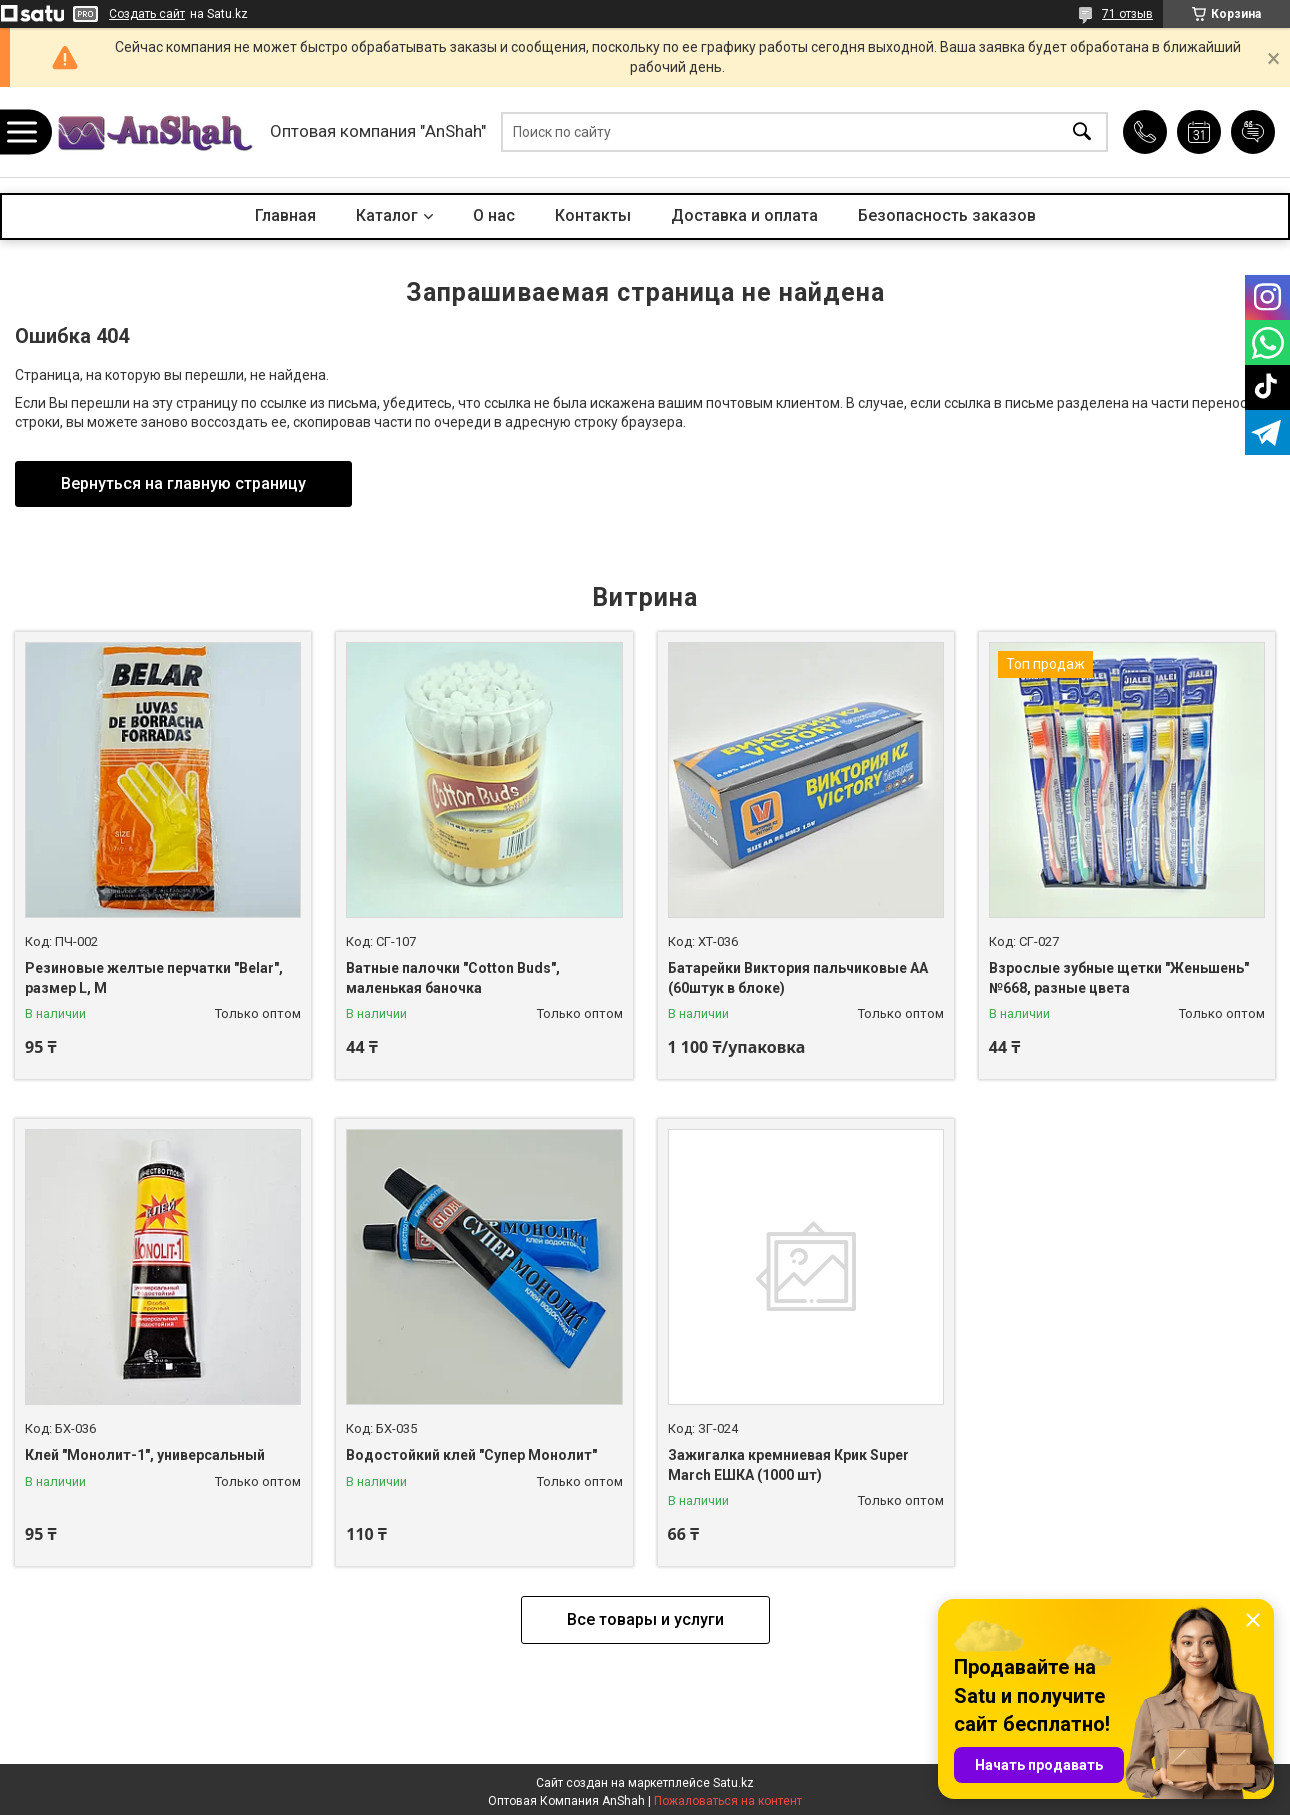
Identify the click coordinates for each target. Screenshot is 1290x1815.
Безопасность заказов (947, 215)
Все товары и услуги (645, 1619)
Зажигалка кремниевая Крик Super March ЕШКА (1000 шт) (788, 1465)
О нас (494, 215)
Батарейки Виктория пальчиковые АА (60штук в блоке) (798, 978)
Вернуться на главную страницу (183, 483)
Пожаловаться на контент (728, 1801)
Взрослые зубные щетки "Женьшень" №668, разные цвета (1119, 978)
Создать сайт (147, 14)
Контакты (593, 215)
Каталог (387, 215)
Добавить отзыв (1253, 132)
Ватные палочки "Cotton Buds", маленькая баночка (453, 978)
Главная (285, 215)
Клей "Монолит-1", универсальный (145, 1455)
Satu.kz (733, 1783)
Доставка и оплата (744, 215)
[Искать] (1082, 132)
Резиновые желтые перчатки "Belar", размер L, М (154, 978)
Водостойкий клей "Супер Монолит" (471, 1455)
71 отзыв (1127, 14)
